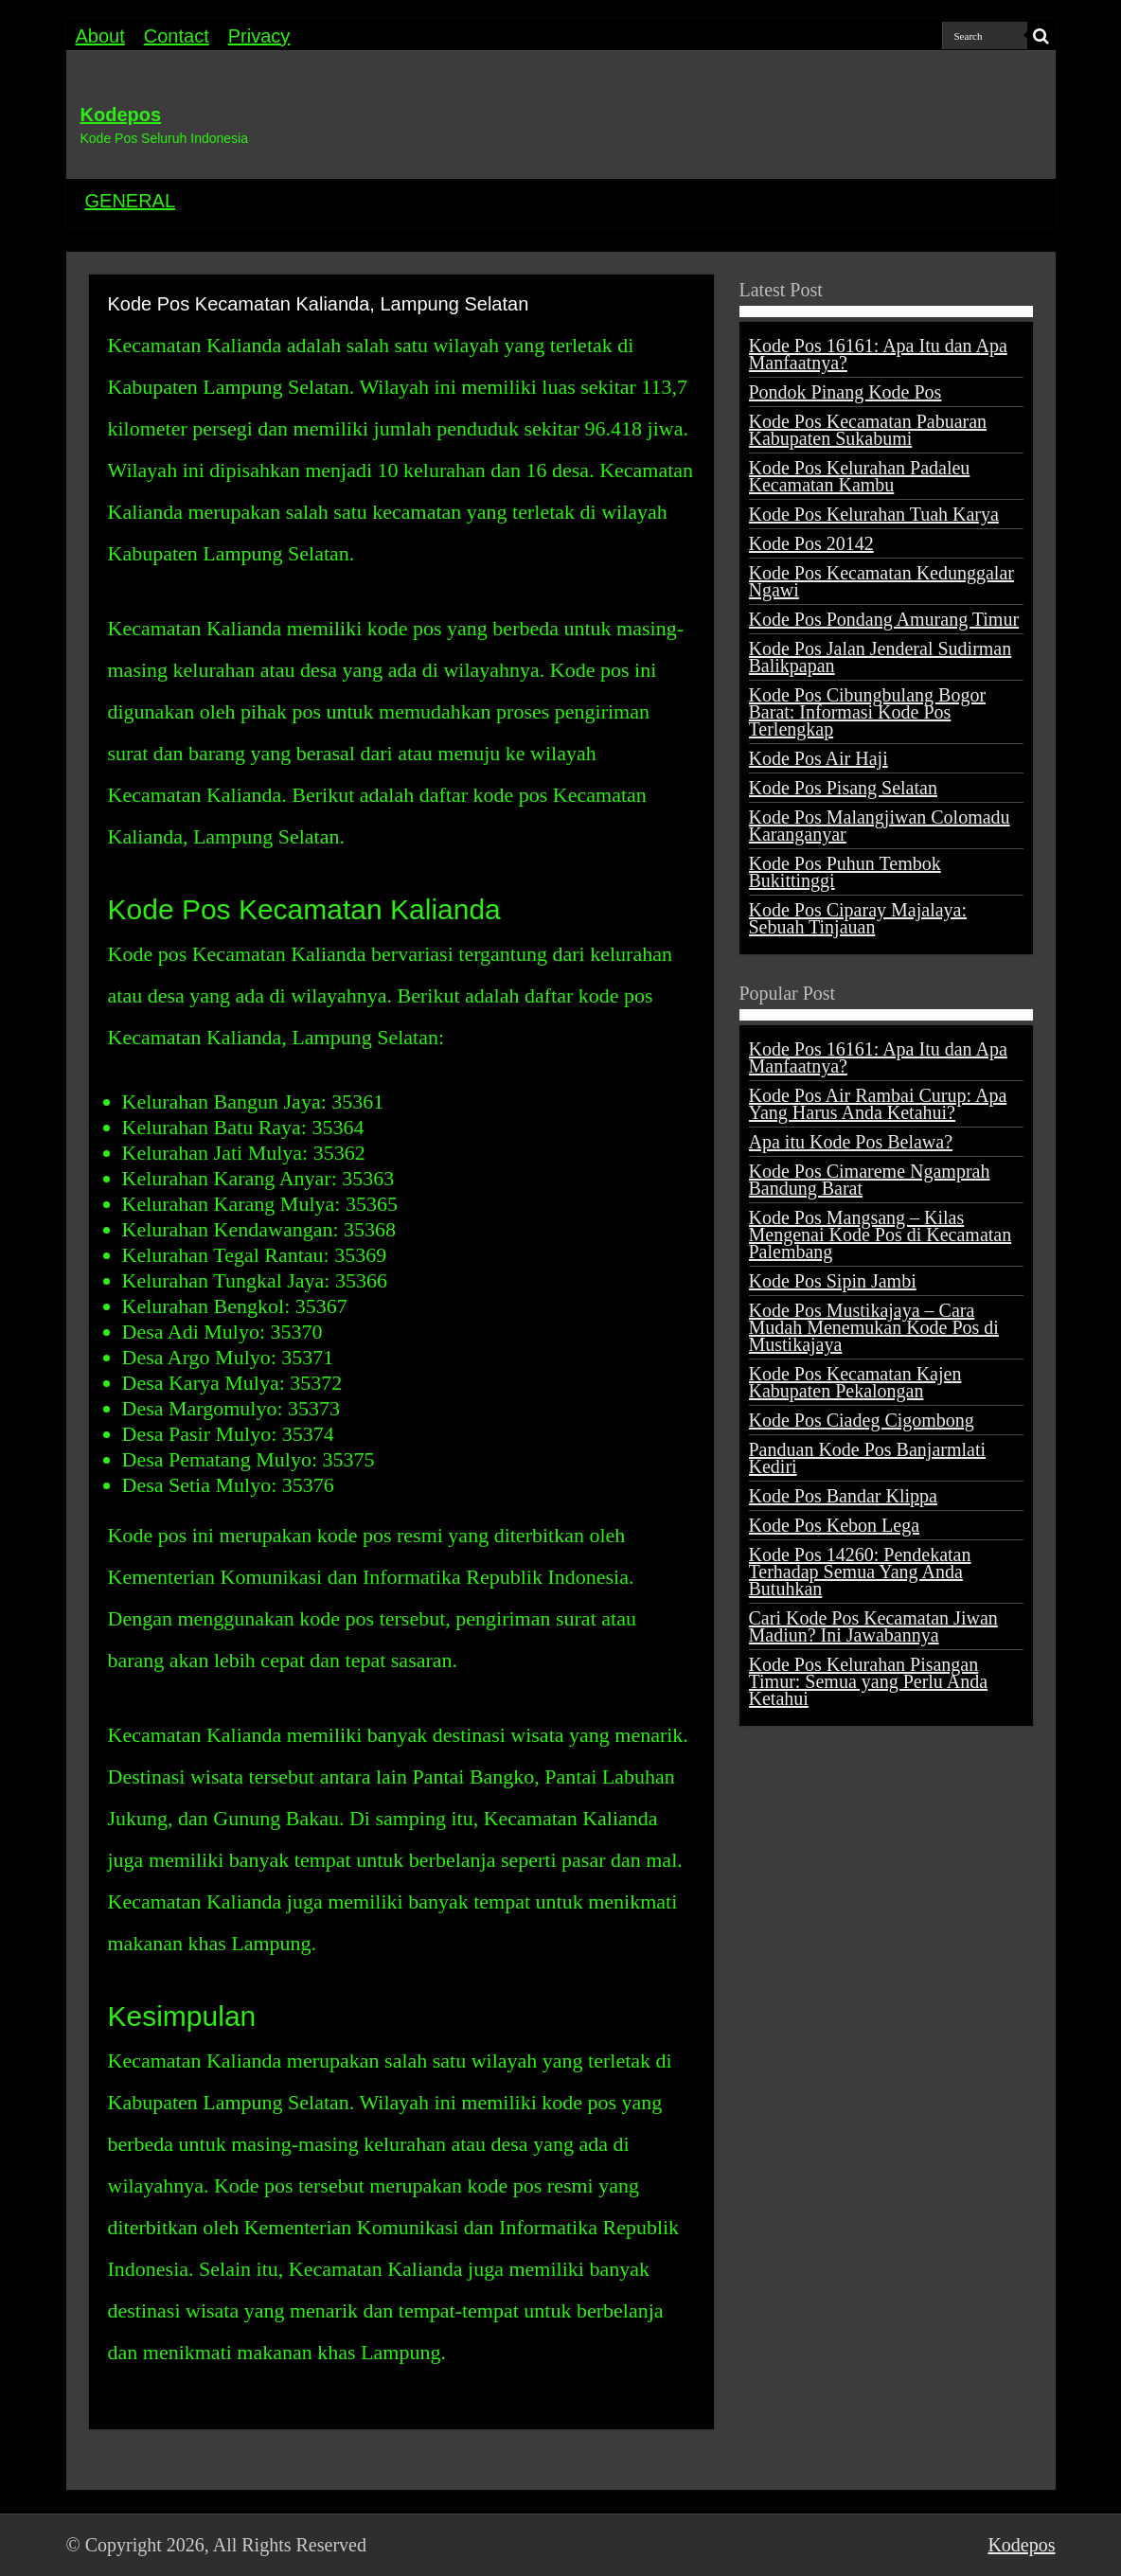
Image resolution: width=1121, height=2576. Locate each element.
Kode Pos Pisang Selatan (843, 787)
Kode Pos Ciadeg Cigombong (861, 1420)
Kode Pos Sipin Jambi (832, 1280)
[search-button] (1041, 36)
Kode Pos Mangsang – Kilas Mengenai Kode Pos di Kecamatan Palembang (880, 1234)
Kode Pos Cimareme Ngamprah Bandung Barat (869, 1180)
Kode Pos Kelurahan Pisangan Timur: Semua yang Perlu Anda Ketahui (868, 1681)
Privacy (259, 36)
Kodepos (121, 114)
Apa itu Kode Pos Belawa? (851, 1141)
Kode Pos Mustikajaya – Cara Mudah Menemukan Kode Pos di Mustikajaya (874, 1327)
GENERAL (130, 200)
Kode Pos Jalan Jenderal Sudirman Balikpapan (880, 657)
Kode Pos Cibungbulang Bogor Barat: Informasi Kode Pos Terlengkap (868, 711)
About (100, 36)
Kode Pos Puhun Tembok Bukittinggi (845, 872)
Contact (176, 36)
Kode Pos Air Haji (818, 758)
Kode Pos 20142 (811, 543)
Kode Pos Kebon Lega (834, 1525)
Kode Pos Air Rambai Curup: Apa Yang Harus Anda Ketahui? (878, 1104)
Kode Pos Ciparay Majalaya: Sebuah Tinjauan (858, 918)
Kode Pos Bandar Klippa (843, 1495)
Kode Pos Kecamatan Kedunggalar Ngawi (881, 581)
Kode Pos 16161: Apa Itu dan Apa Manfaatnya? (878, 354)
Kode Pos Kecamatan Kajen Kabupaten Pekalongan (855, 1382)
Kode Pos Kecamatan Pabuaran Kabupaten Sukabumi (868, 430)
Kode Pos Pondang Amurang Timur (884, 619)
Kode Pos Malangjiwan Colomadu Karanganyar (879, 825)
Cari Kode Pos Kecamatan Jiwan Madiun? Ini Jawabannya (873, 1626)
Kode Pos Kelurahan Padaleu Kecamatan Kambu (859, 476)
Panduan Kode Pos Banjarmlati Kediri (868, 1458)
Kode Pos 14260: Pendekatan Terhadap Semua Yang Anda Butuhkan (860, 1571)
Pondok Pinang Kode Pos (845, 392)
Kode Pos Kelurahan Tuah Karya (874, 514)
